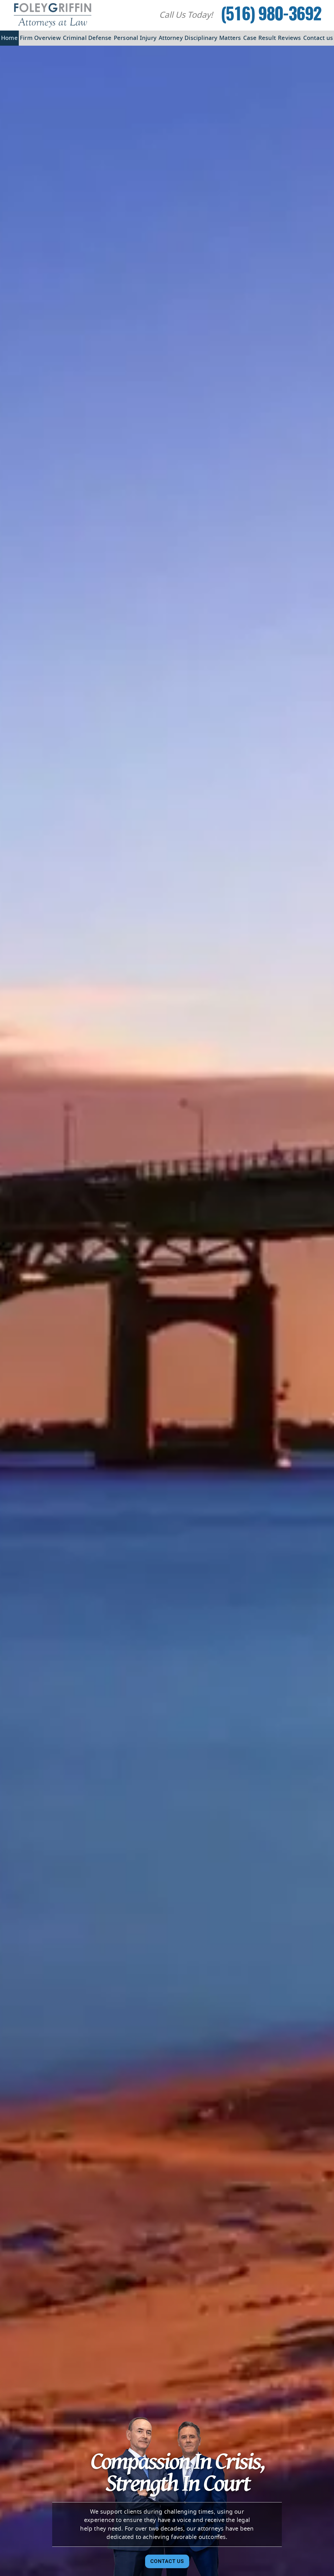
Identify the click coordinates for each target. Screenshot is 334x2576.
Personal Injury (135, 38)
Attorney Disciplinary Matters (200, 38)
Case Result (259, 38)
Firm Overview (40, 38)
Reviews (289, 38)
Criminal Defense (87, 38)
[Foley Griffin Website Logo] (52, 15)
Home (9, 38)
